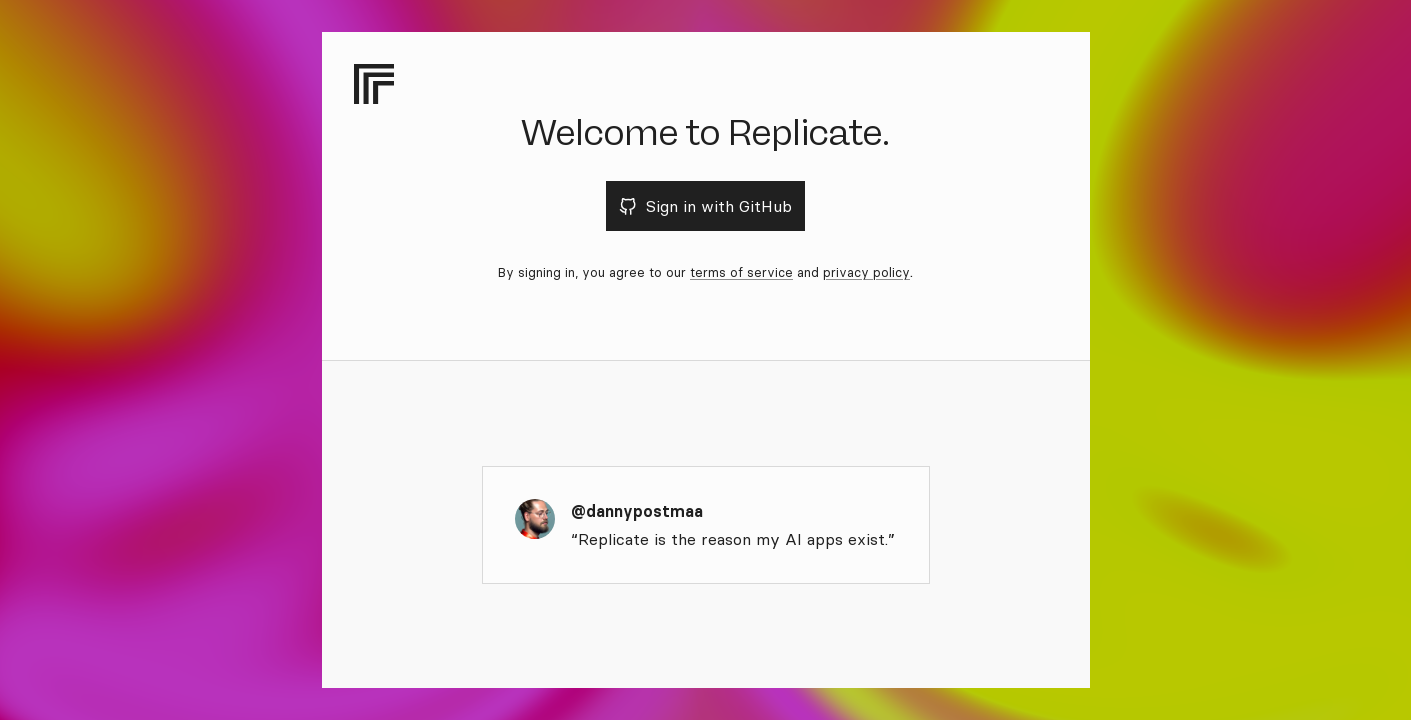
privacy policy (866, 272)
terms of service (741, 272)
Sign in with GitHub (705, 206)
